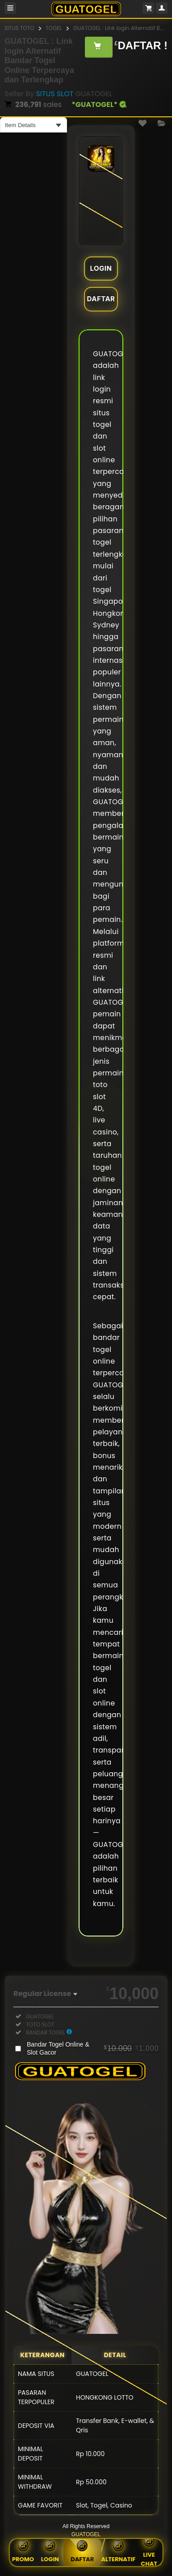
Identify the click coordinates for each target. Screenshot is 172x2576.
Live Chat (149, 2552)
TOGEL (54, 28)
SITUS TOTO (19, 28)
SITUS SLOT (54, 94)
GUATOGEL (86, 2534)
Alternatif (118, 2552)
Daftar (82, 2551)
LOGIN (101, 268)
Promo (23, 2552)
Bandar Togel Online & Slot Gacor (93, 2048)
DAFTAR (101, 298)
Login (50, 2552)
